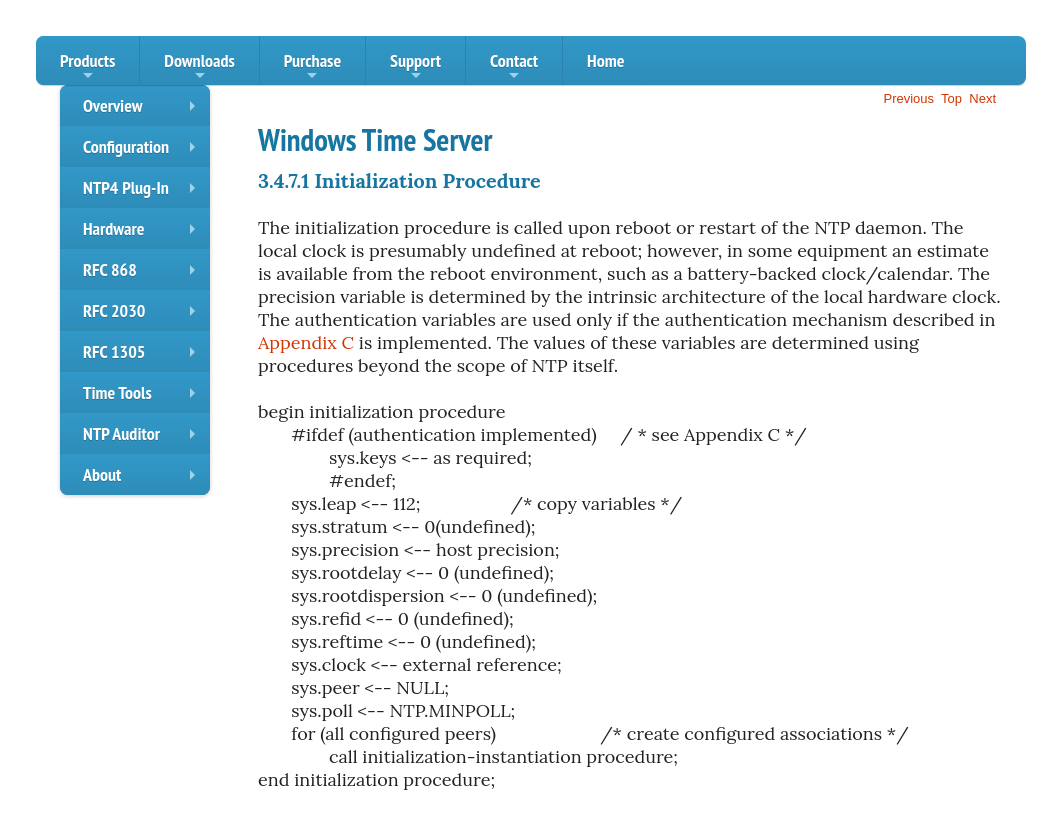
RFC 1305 (144, 356)
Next (982, 98)
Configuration (144, 151)
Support (415, 67)
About (144, 479)
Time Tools (144, 397)
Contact (514, 67)
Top (951, 98)
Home (605, 60)
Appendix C (306, 342)
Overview (144, 110)
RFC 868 (144, 274)
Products (87, 67)
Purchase (312, 67)
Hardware (144, 233)
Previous (908, 98)
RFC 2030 (144, 315)
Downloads (199, 67)
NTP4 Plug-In (144, 192)
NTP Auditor (144, 438)
